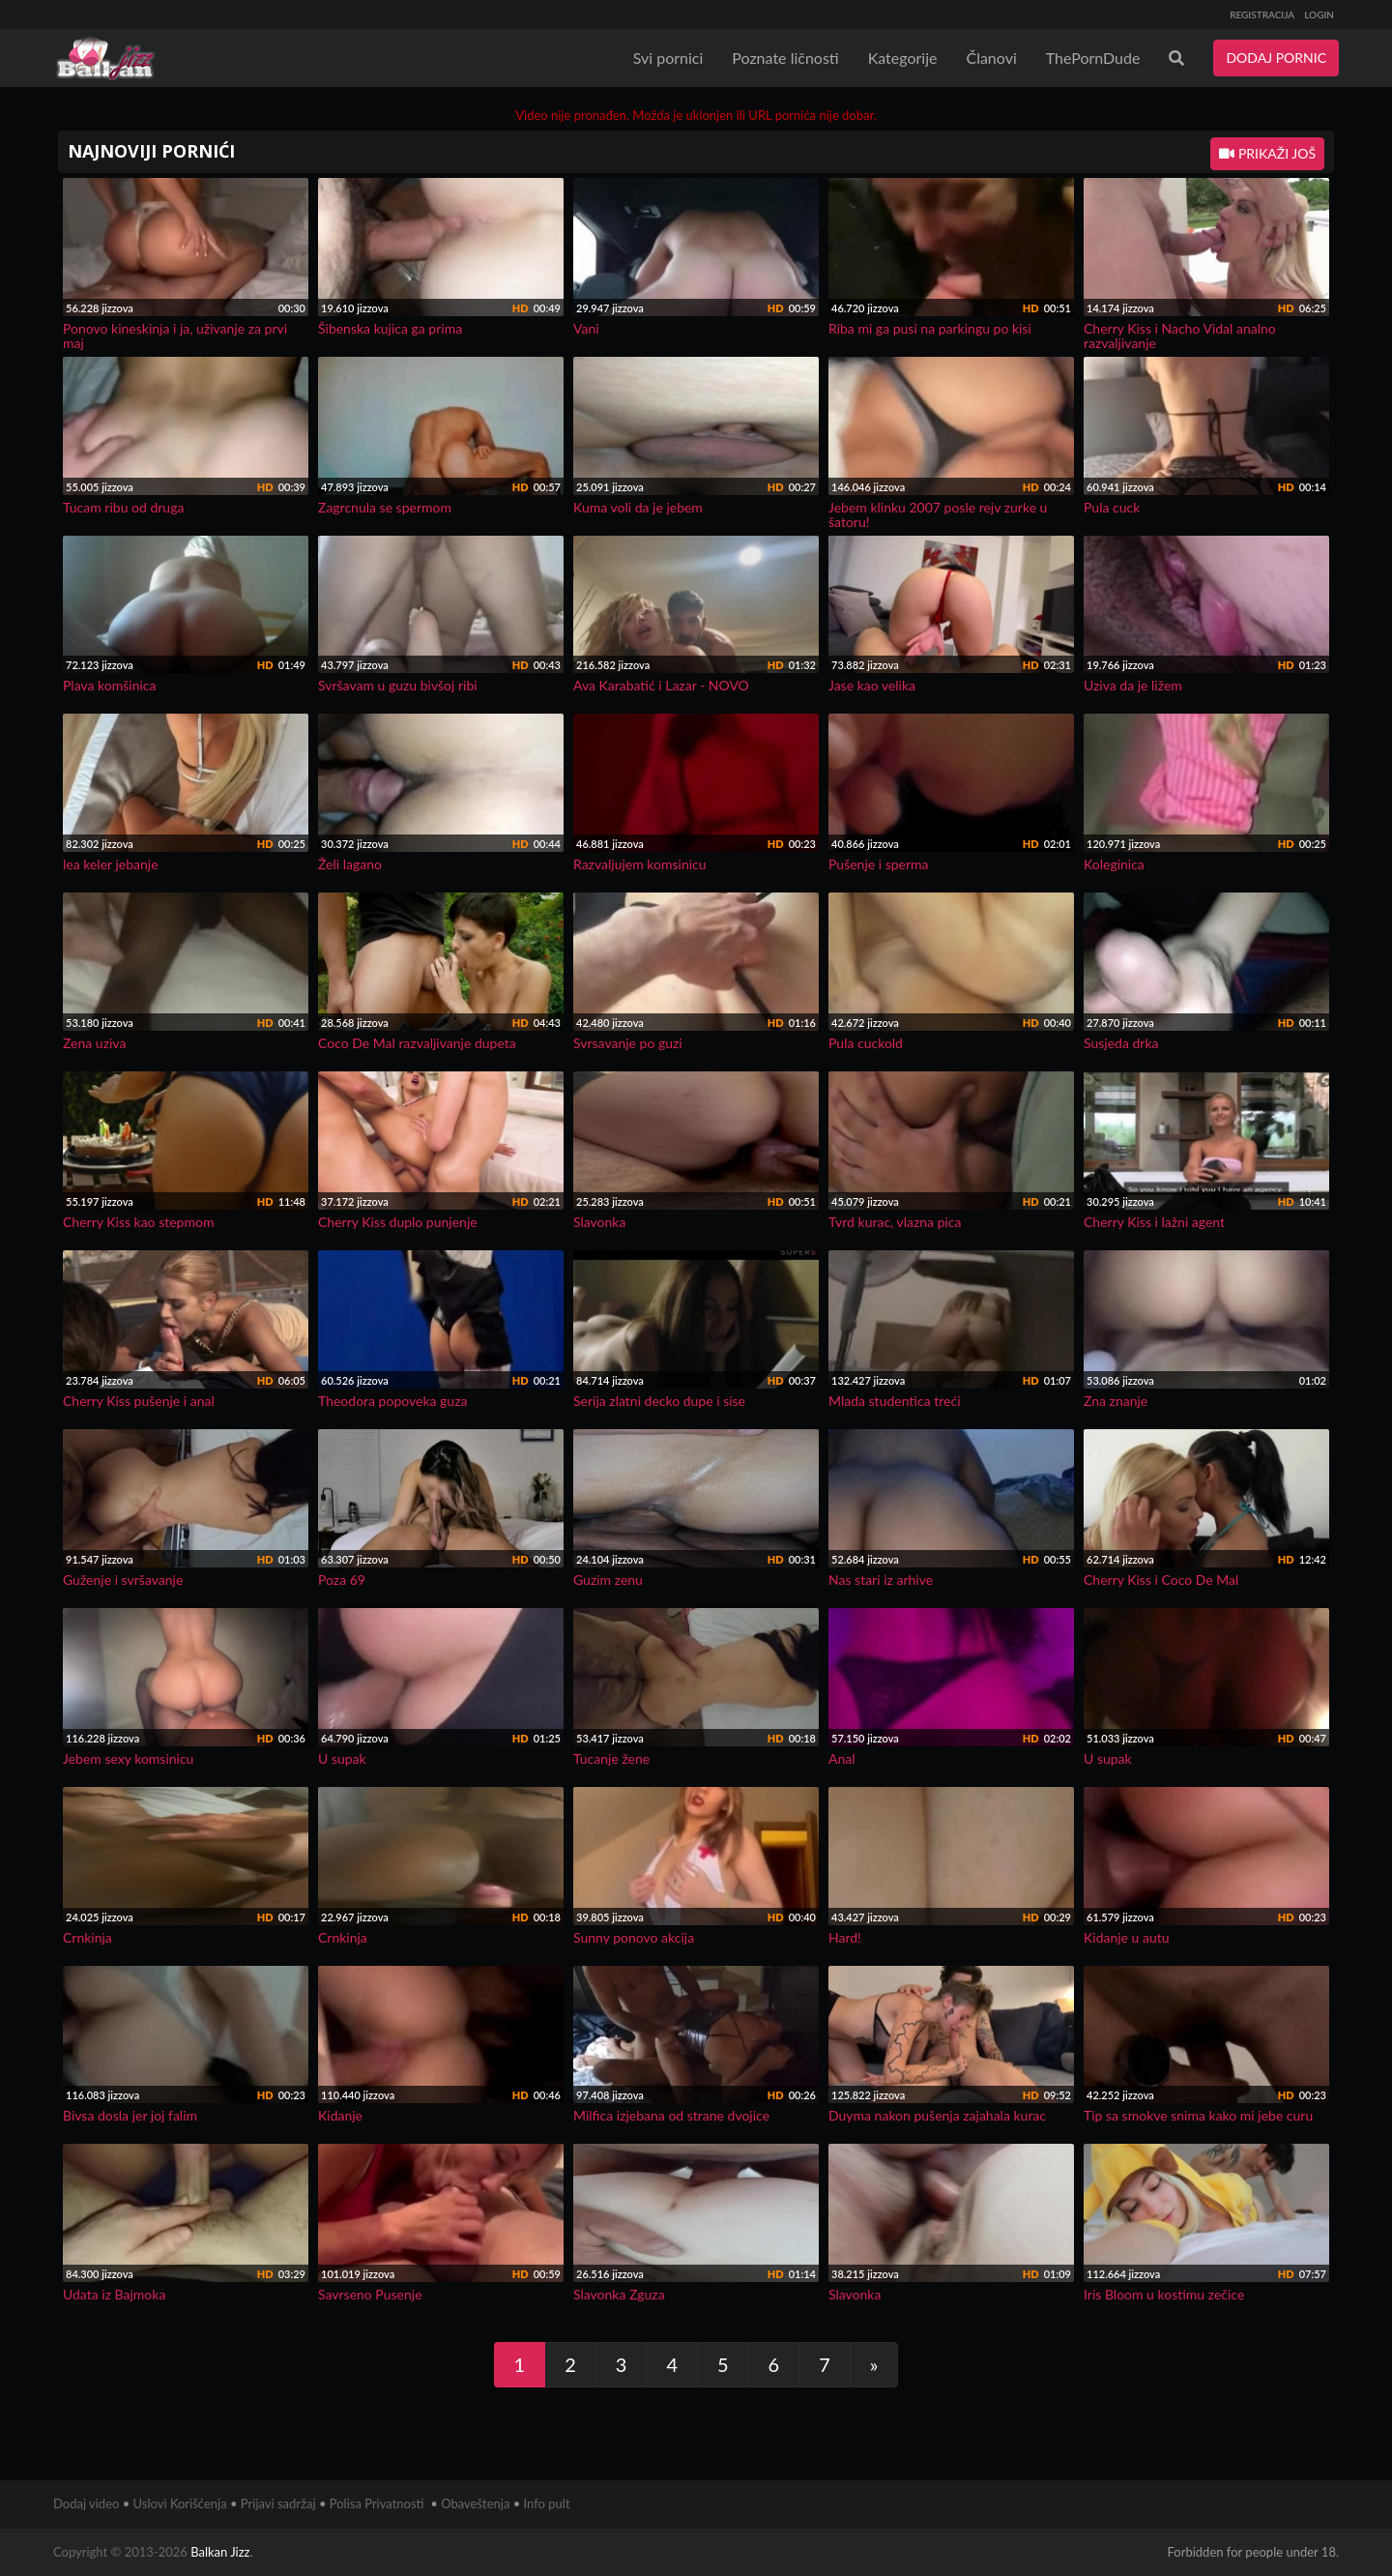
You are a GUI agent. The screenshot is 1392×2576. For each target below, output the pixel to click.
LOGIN (1319, 14)
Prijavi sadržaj (278, 2503)
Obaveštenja (475, 2503)
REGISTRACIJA (1262, 14)
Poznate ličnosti (785, 57)
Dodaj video (86, 2503)
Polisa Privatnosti (377, 2503)
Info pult (547, 2503)
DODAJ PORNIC (1276, 57)
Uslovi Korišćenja (180, 2503)
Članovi (991, 57)
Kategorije (903, 57)
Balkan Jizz (219, 2552)
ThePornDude (1093, 57)
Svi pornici (668, 57)
